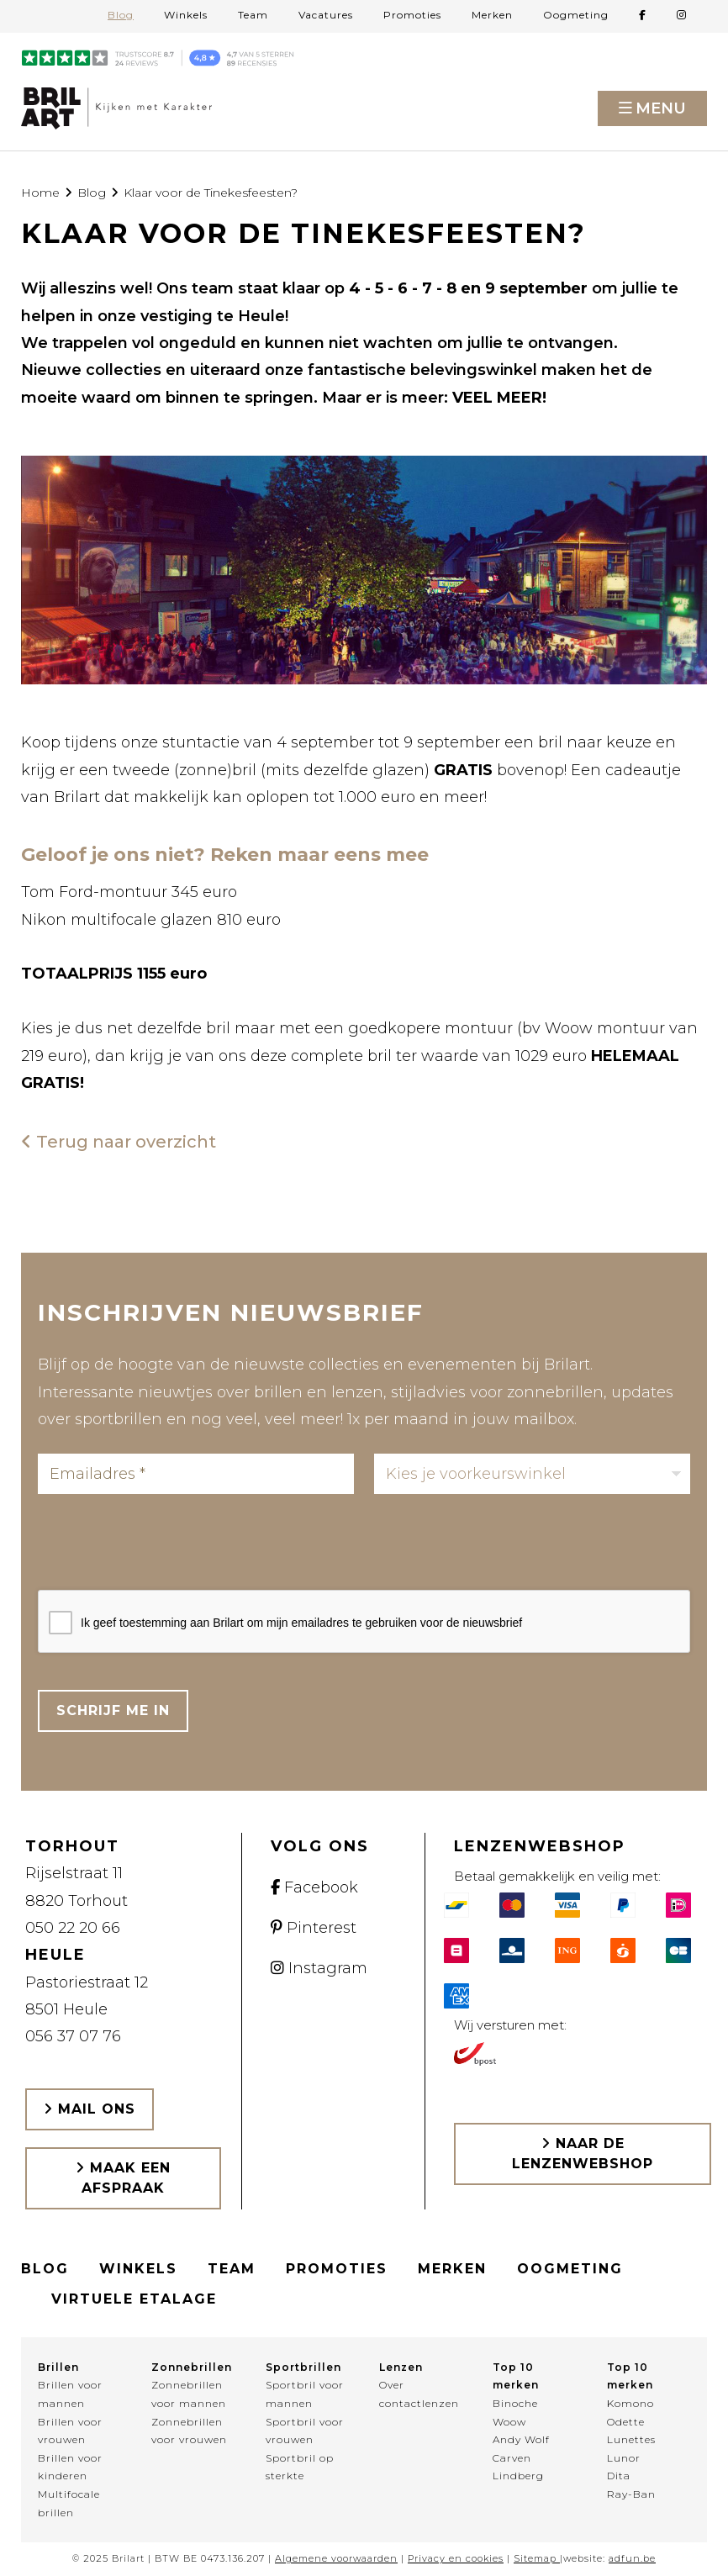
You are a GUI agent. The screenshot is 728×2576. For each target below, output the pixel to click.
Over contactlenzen (419, 2394)
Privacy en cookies (456, 2558)
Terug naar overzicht (118, 1142)
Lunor (624, 2458)
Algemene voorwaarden (336, 2558)
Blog (121, 15)
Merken (492, 15)
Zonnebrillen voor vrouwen (189, 2431)
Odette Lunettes (631, 2431)
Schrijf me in (113, 1710)
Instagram (319, 1968)
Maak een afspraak (123, 2178)
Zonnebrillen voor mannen (188, 2394)
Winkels (186, 15)
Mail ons (89, 2109)
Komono (630, 2403)
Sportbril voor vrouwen (305, 2431)
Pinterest (313, 1928)
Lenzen (401, 2367)
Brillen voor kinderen (70, 2467)
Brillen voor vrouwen (70, 2431)
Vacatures (325, 15)
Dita (618, 2475)
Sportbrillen (303, 2367)
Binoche (515, 2403)
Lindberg (518, 2475)
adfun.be (632, 2558)
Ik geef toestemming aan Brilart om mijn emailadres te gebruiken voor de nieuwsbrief (301, 1622)
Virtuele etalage (134, 2299)
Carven (512, 2458)
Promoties (412, 15)
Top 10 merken (516, 2376)
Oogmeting (576, 15)
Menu (661, 108)
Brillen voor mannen (70, 2394)
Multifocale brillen (69, 2503)
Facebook (314, 1887)
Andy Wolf (521, 2439)
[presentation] (165, 1547)
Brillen (58, 2367)
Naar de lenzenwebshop (582, 2153)
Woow (509, 2421)
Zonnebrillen (191, 2367)
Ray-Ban (631, 2494)
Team (253, 15)
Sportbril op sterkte (300, 2467)
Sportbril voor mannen (305, 2394)
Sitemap (535, 2558)
